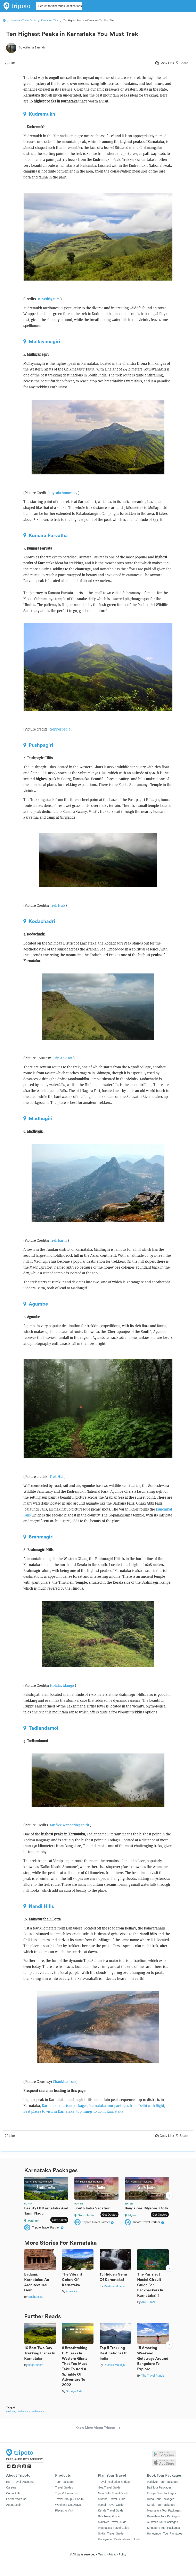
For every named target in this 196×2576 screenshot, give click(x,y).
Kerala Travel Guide (110, 2510)
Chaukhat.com (64, 2081)
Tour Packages (64, 2481)
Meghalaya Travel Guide (113, 2527)
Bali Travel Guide (109, 2516)
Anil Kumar (148, 2302)
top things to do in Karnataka (99, 2111)
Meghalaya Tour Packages (164, 2510)
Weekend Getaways (68, 2504)
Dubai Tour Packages (160, 2499)
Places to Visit (64, 2510)
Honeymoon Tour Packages (164, 2533)
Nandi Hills (38, 1906)
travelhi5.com (49, 299)
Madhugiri (37, 1118)
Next (169, 2196)
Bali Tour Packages (159, 2487)
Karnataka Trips (49, 20)
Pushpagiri (38, 745)
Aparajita (71, 2291)
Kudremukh (39, 114)
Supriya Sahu (74, 2391)
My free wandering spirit (69, 1825)
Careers (11, 2487)
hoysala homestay (62, 492)
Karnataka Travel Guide (23, 20)
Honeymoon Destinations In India (119, 2539)
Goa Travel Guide (109, 2487)
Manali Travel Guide (111, 2504)
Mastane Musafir (114, 2286)
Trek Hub (57, 905)
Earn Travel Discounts (20, 2481)
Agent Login (14, 2504)
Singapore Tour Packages (163, 2527)
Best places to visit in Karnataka (48, 2111)
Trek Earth (58, 1240)
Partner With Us (16, 2499)
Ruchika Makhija (114, 2365)
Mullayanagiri (41, 341)
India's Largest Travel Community (24, 2458)
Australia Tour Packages (162, 2522)
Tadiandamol (40, 1728)
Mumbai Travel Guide (111, 2499)
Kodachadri (39, 921)
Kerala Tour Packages (161, 2504)
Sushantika (35, 2296)
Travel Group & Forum (69, 2499)
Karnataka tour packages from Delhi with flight (126, 2105)
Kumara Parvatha (45, 535)
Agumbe (35, 1304)
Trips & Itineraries (66, 2493)
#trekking (11, 2411)
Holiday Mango (62, 1685)
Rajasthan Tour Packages (163, 2516)
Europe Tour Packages (161, 2493)
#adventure (24, 2411)
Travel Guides (64, 2487)
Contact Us (13, 2493)
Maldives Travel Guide (112, 2522)
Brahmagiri (38, 1536)
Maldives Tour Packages (162, 2481)
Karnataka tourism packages (64, 2105)
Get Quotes (59, 2220)
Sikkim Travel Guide (110, 2533)
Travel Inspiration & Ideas (114, 2481)
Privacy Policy (117, 2554)
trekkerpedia (60, 729)
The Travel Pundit (152, 2375)
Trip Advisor (63, 1058)
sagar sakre (35, 2365)
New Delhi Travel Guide (113, 2493)
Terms (102, 2554)
